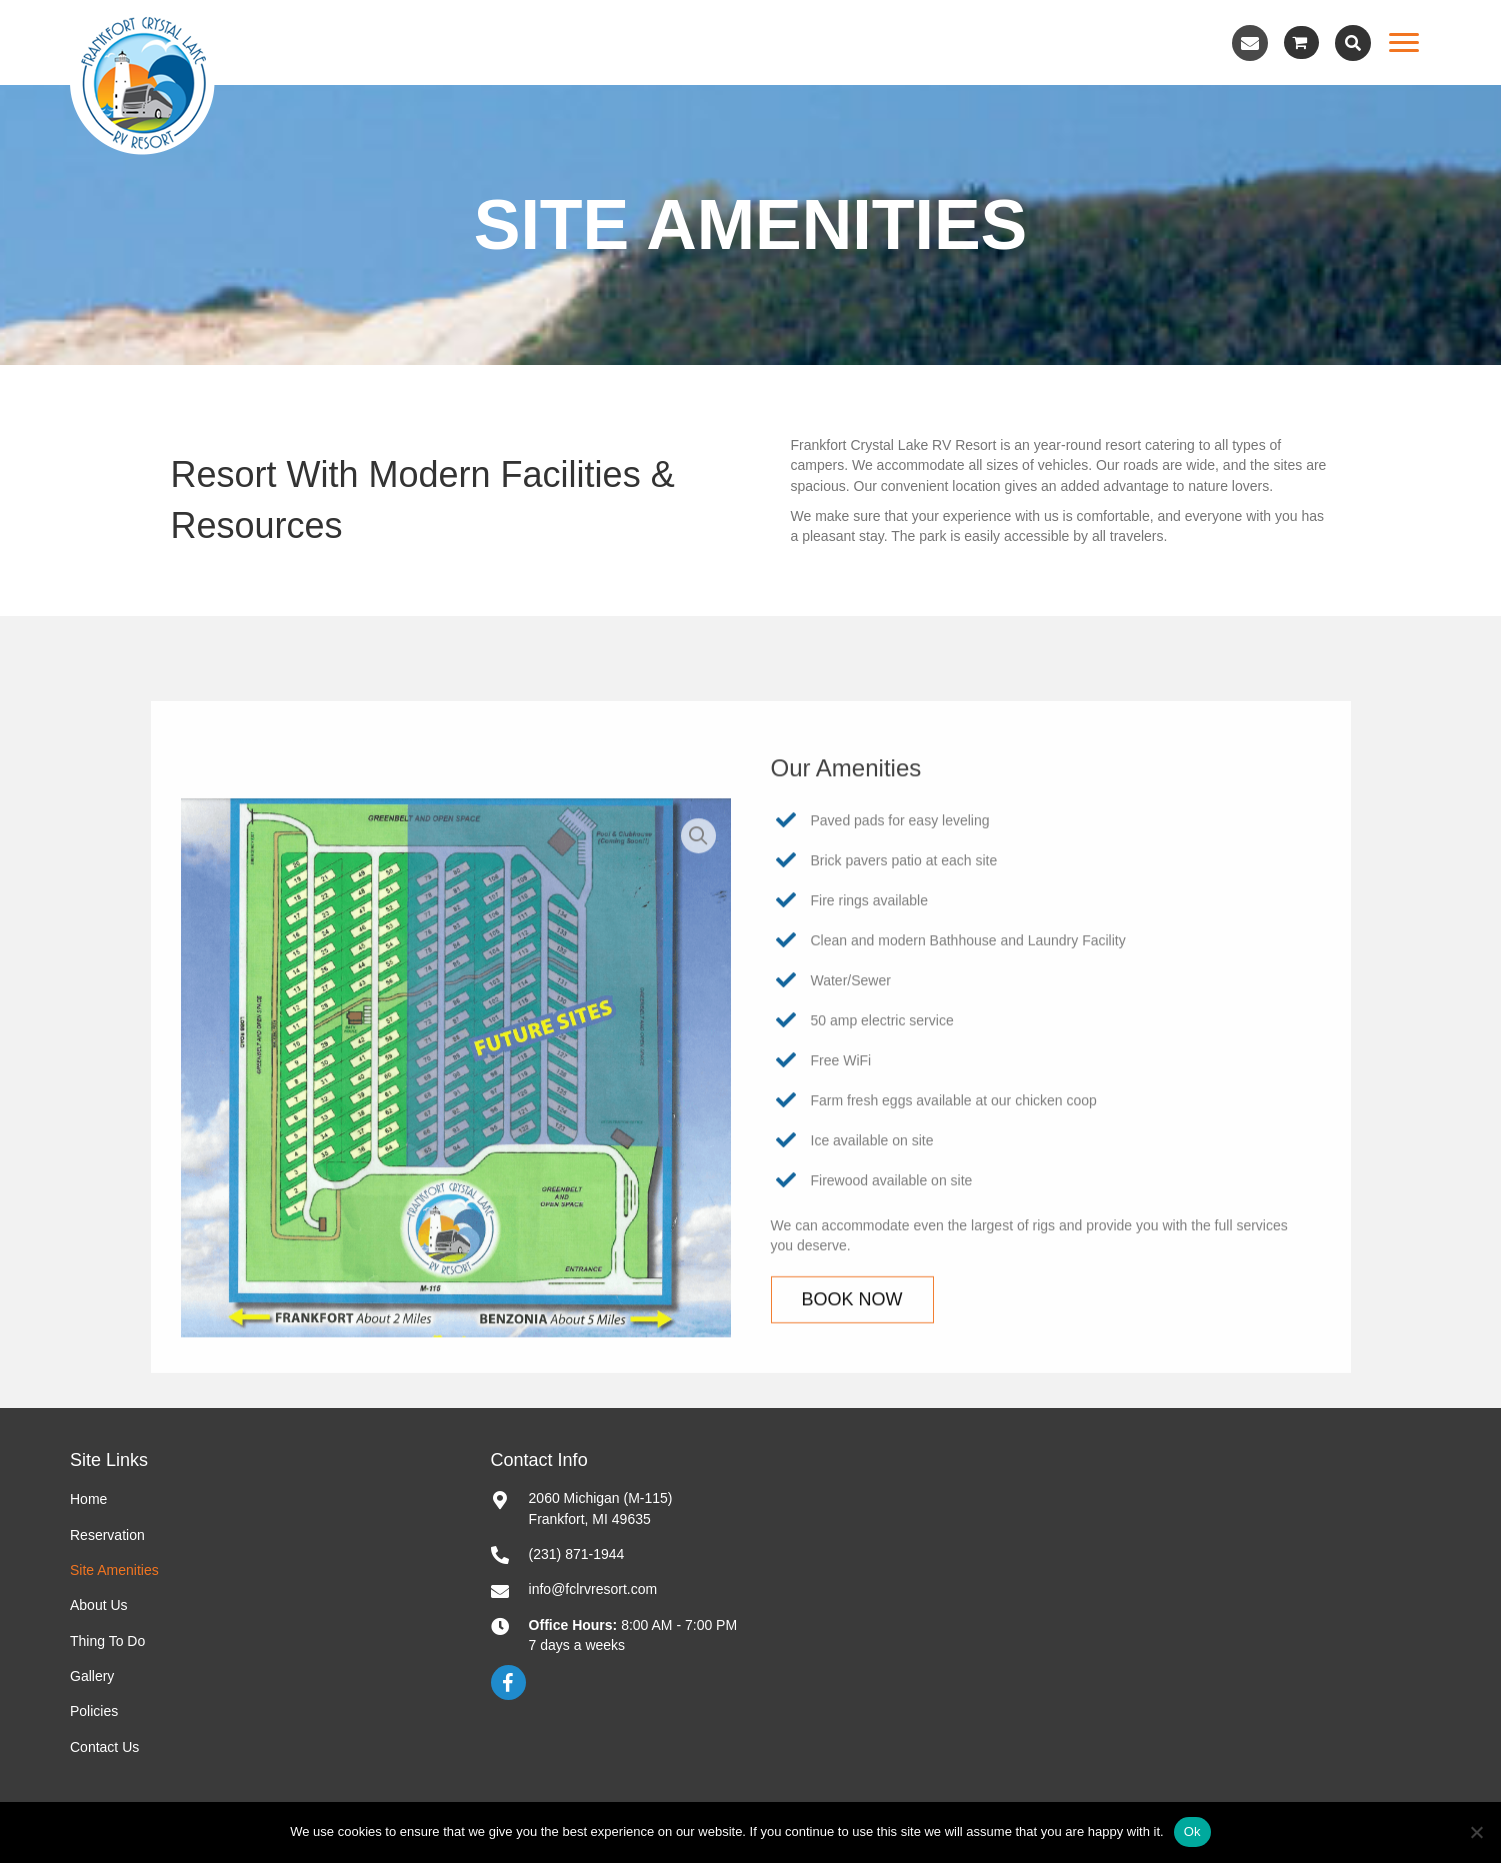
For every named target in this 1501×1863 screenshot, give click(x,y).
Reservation (107, 1535)
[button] (1250, 43)
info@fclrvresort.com (593, 1589)
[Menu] (1404, 43)
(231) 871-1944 (577, 1554)
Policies (94, 1711)
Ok (1192, 1831)
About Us (99, 1605)
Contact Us (104, 1747)
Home (88, 1499)
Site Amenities (114, 1570)
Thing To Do (107, 1641)
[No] (1476, 1832)
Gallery (92, 1676)
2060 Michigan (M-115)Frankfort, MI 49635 (601, 1508)
